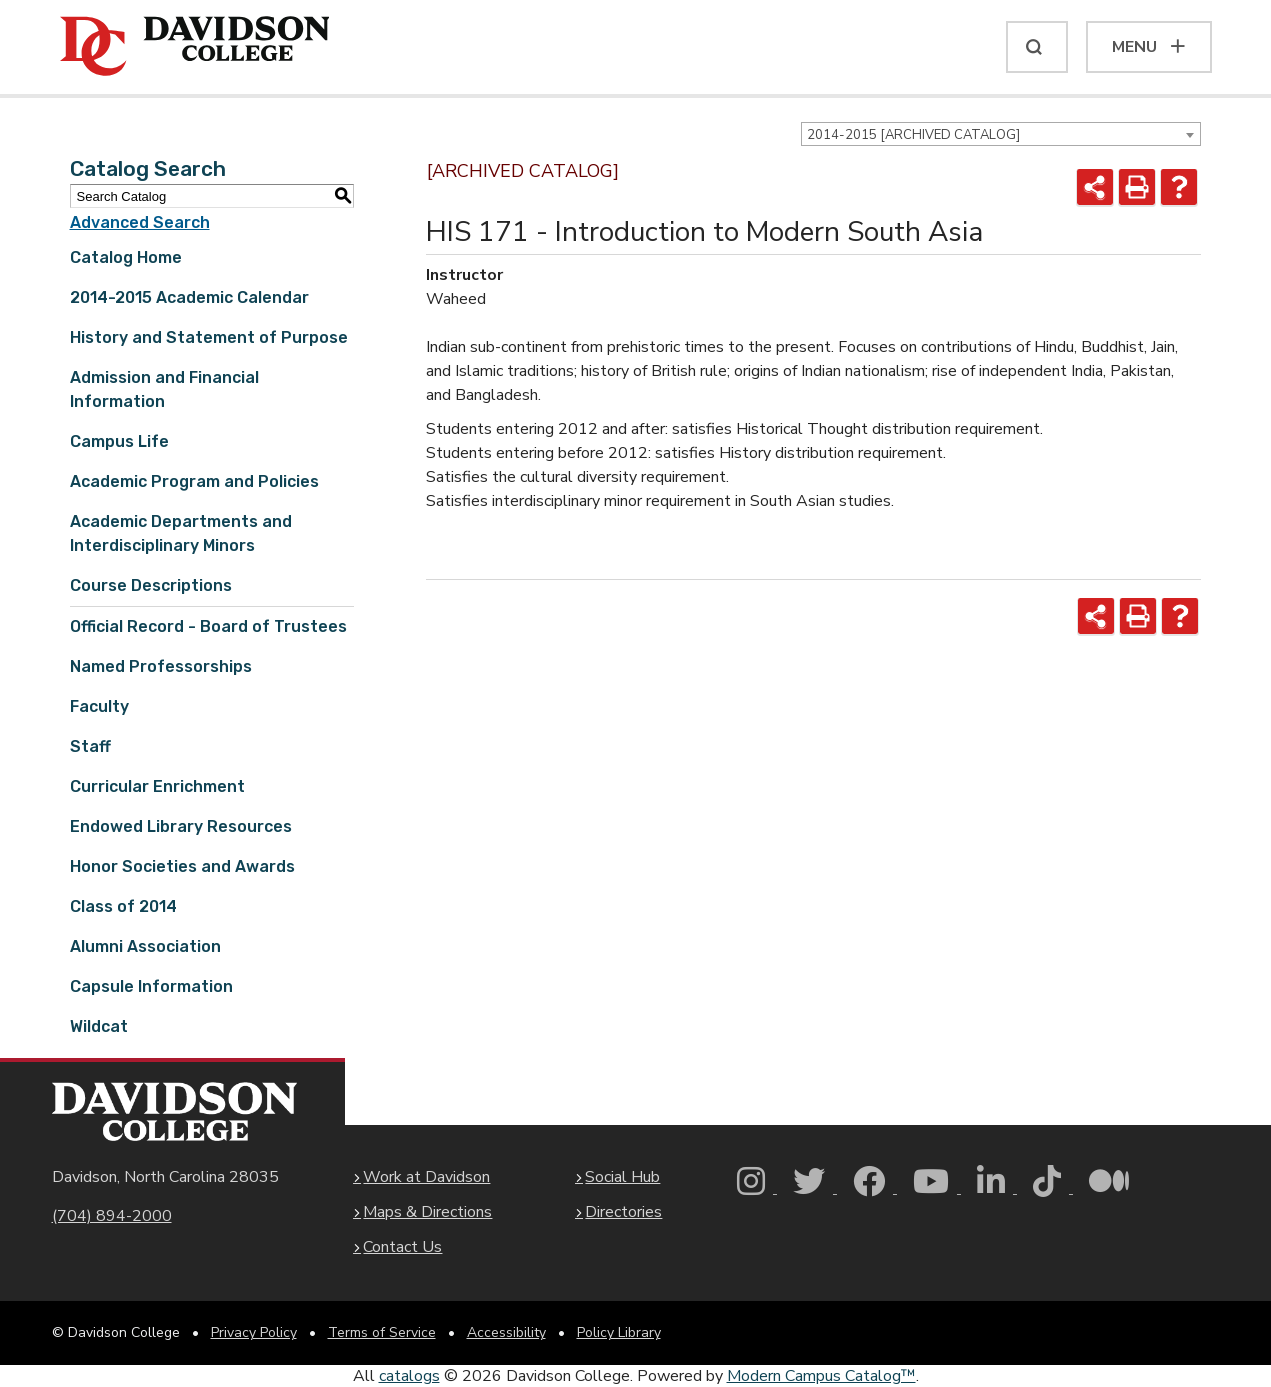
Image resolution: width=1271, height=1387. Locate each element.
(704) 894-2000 (112, 1216)
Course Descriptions (151, 585)
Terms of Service (382, 1332)
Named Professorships (161, 666)
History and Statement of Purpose (209, 337)
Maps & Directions (427, 1212)
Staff (90, 746)
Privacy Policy (254, 1332)
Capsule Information (151, 986)
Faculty (99, 706)
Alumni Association (145, 946)
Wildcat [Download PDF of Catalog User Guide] (99, 1026)
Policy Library (619, 1332)
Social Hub (622, 1177)
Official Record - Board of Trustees (208, 626)
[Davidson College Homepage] (175, 1111)
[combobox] (1001, 134)
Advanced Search (140, 222)
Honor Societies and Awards (182, 866)
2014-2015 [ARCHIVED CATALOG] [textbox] (913, 135)
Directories (623, 1212)
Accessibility (506, 1332)
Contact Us (402, 1247)
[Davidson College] (195, 47)
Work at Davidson (426, 1177)
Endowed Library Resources (181, 826)
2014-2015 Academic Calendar (189, 297)
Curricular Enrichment (157, 786)
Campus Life (119, 441)
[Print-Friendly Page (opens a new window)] (1137, 187)
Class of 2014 (123, 906)
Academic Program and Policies (194, 481)
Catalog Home (126, 257)
